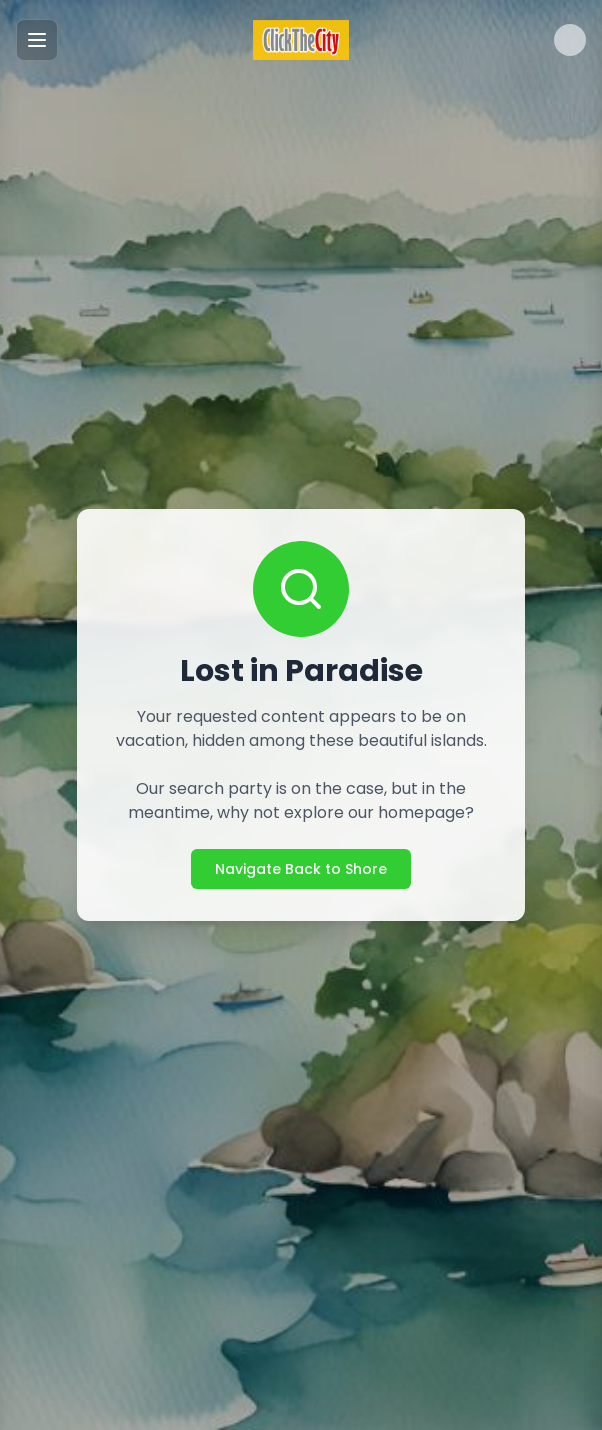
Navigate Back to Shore (301, 869)
